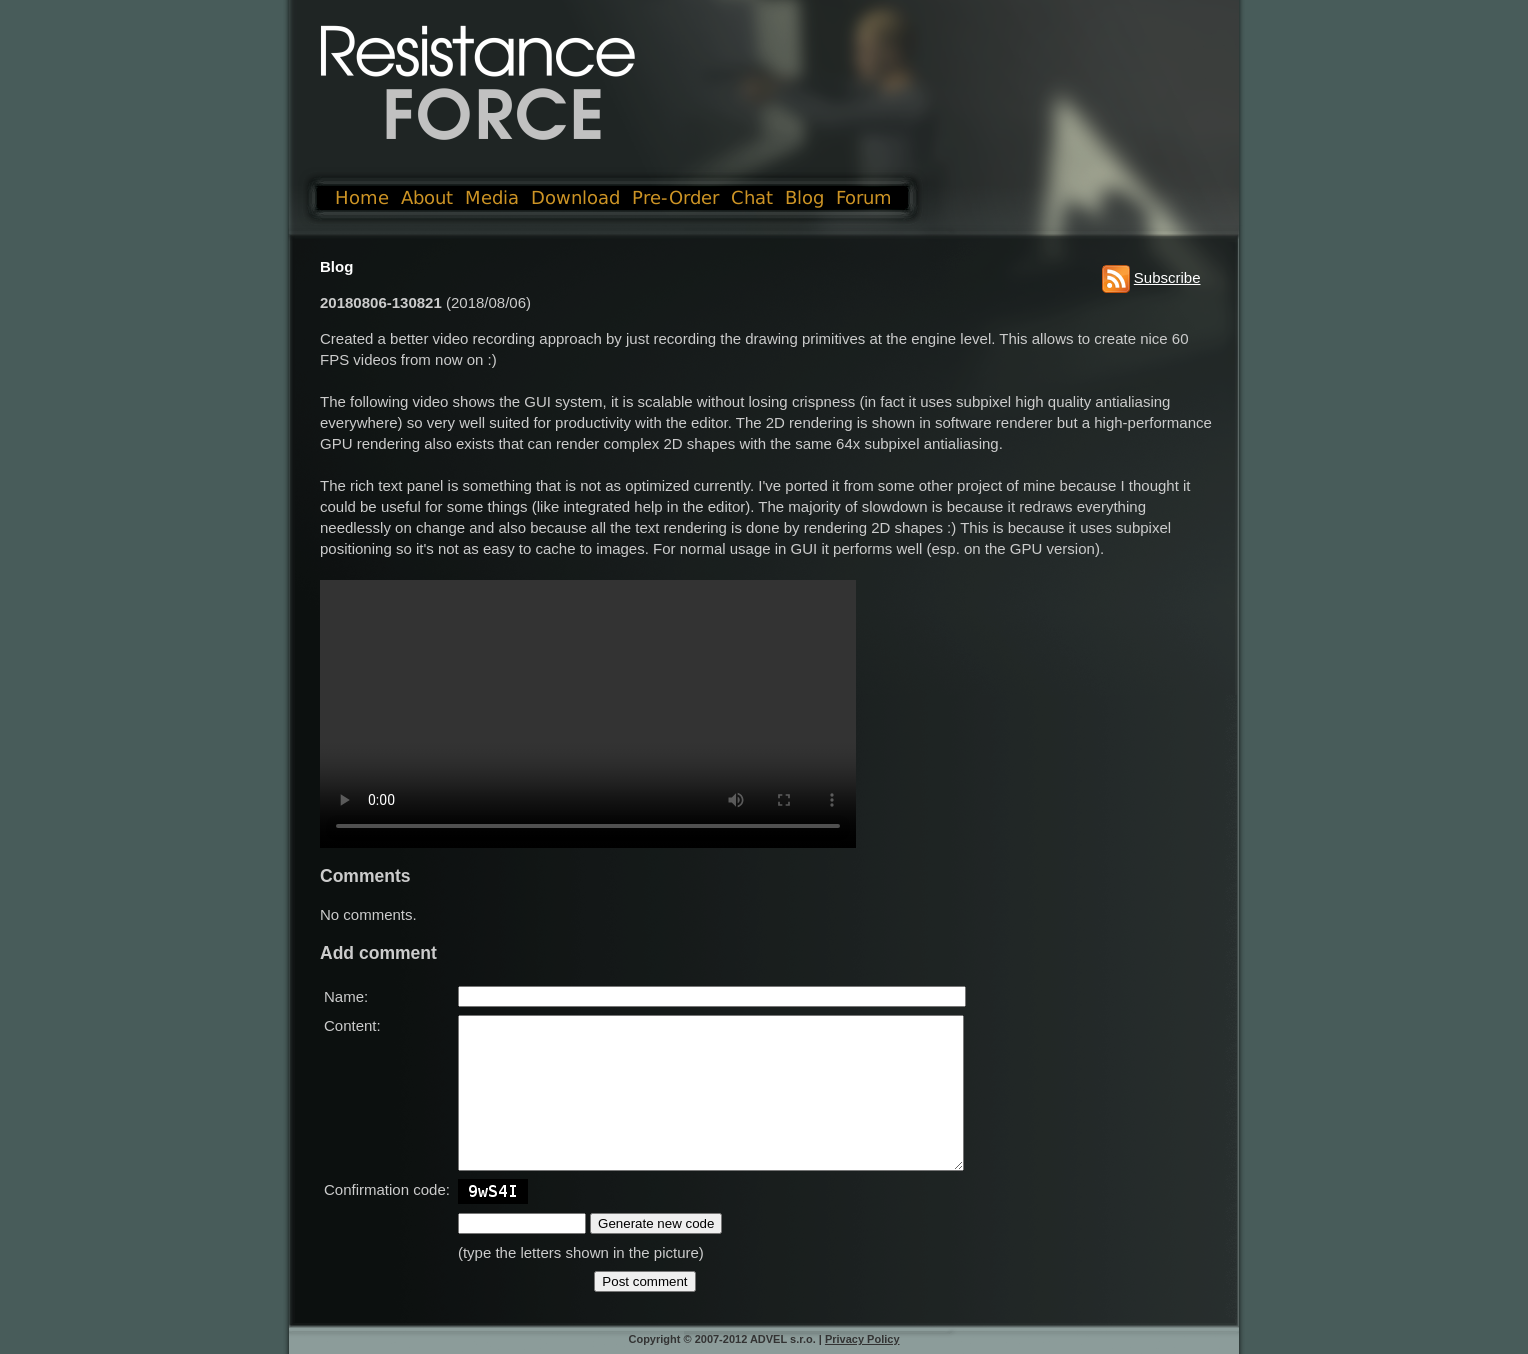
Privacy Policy (862, 1339)
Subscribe (1167, 277)
